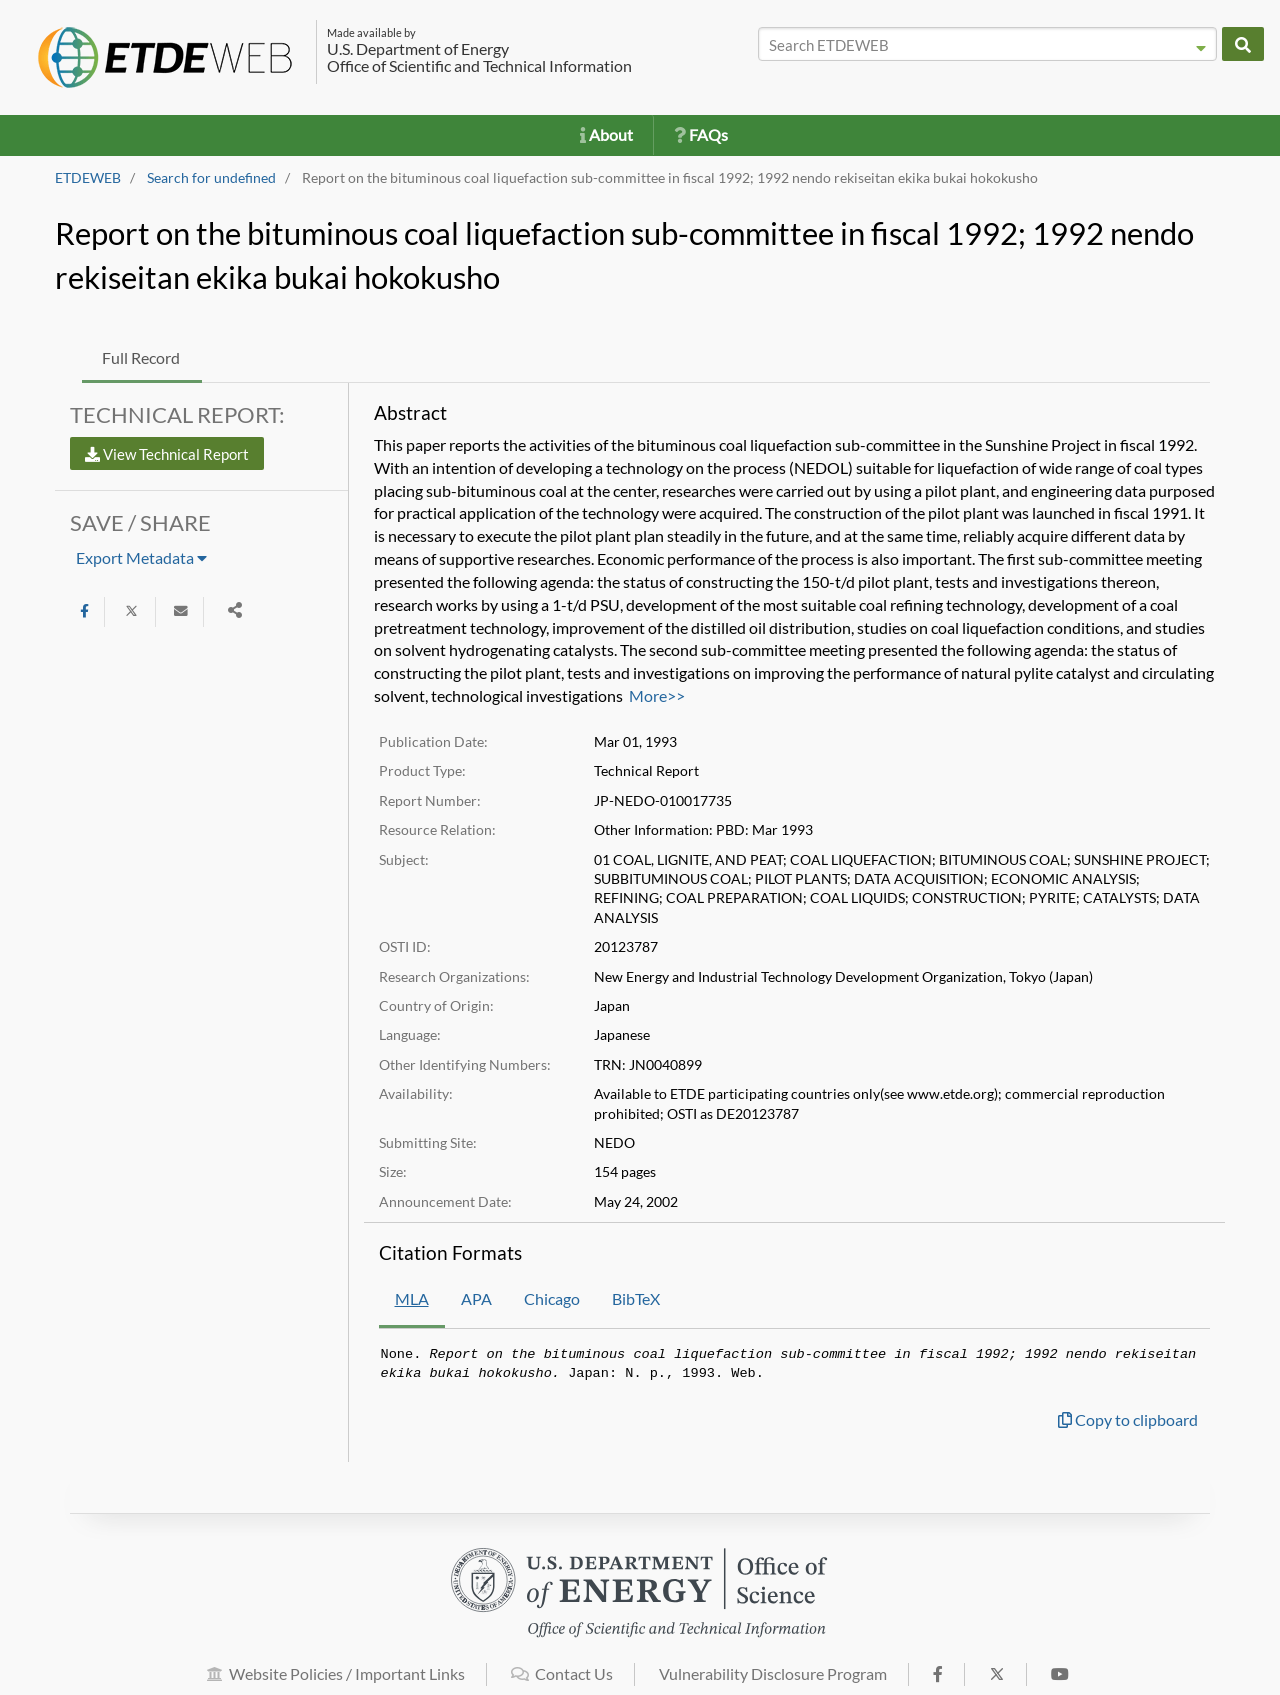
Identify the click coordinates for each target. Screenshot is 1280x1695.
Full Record (141, 357)
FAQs (701, 134)
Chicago (552, 1298)
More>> (657, 695)
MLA (412, 1298)
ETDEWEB (88, 178)
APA (476, 1298)
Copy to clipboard (1128, 1419)
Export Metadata (141, 557)
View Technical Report (167, 454)
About (606, 134)
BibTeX (636, 1298)
